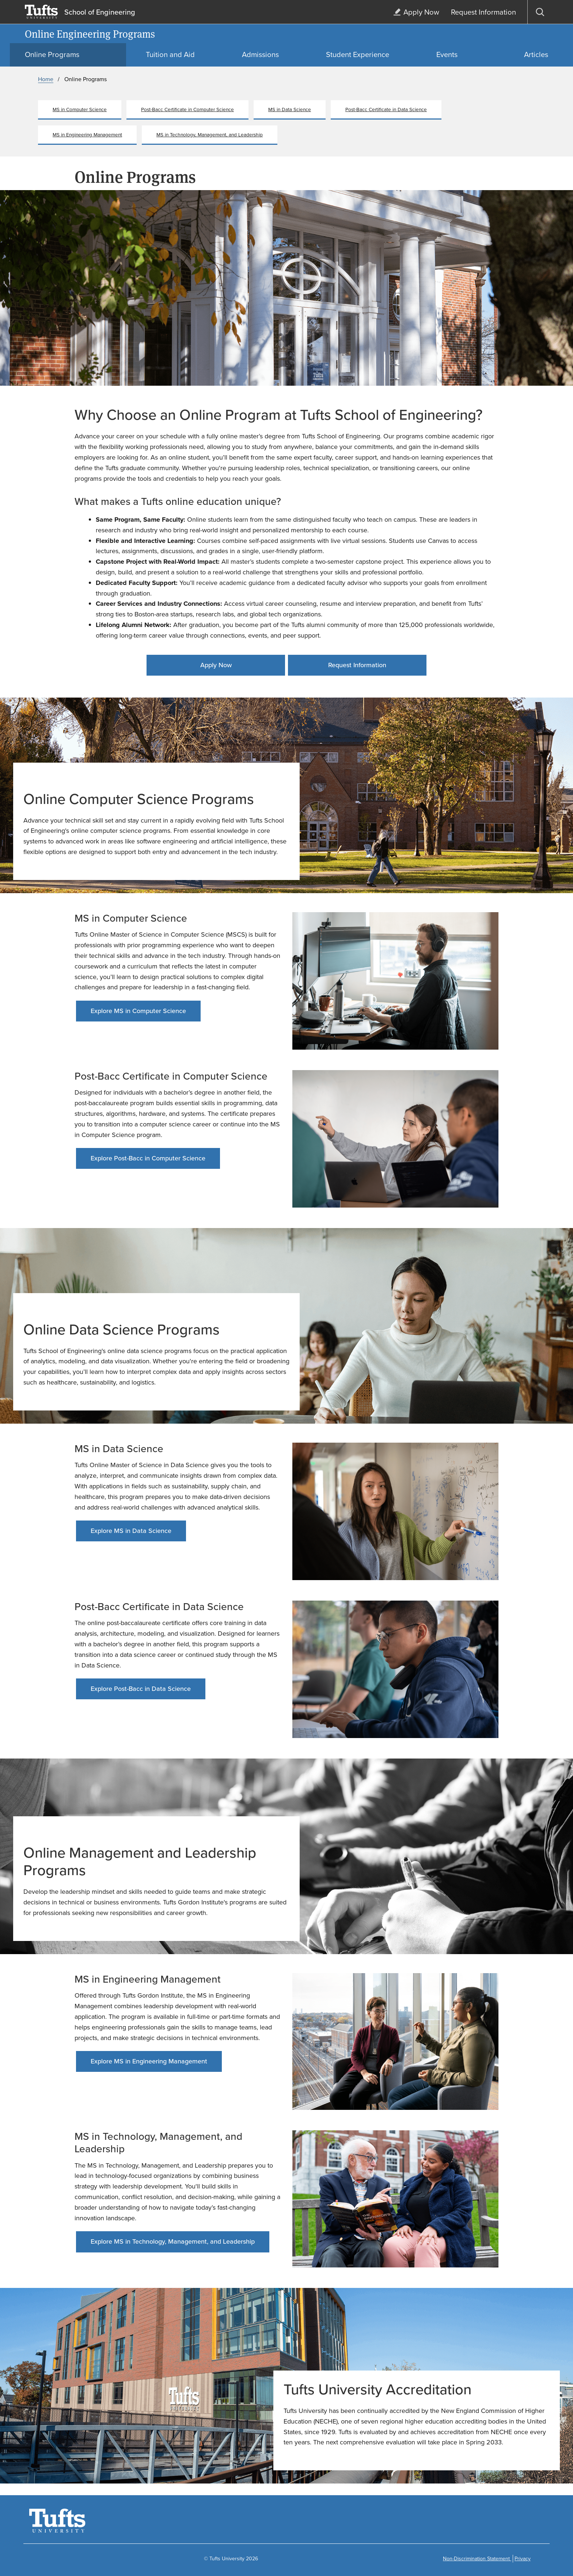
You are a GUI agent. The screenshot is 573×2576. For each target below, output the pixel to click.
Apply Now (216, 665)
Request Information (357, 665)
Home (45, 79)
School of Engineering (99, 12)
